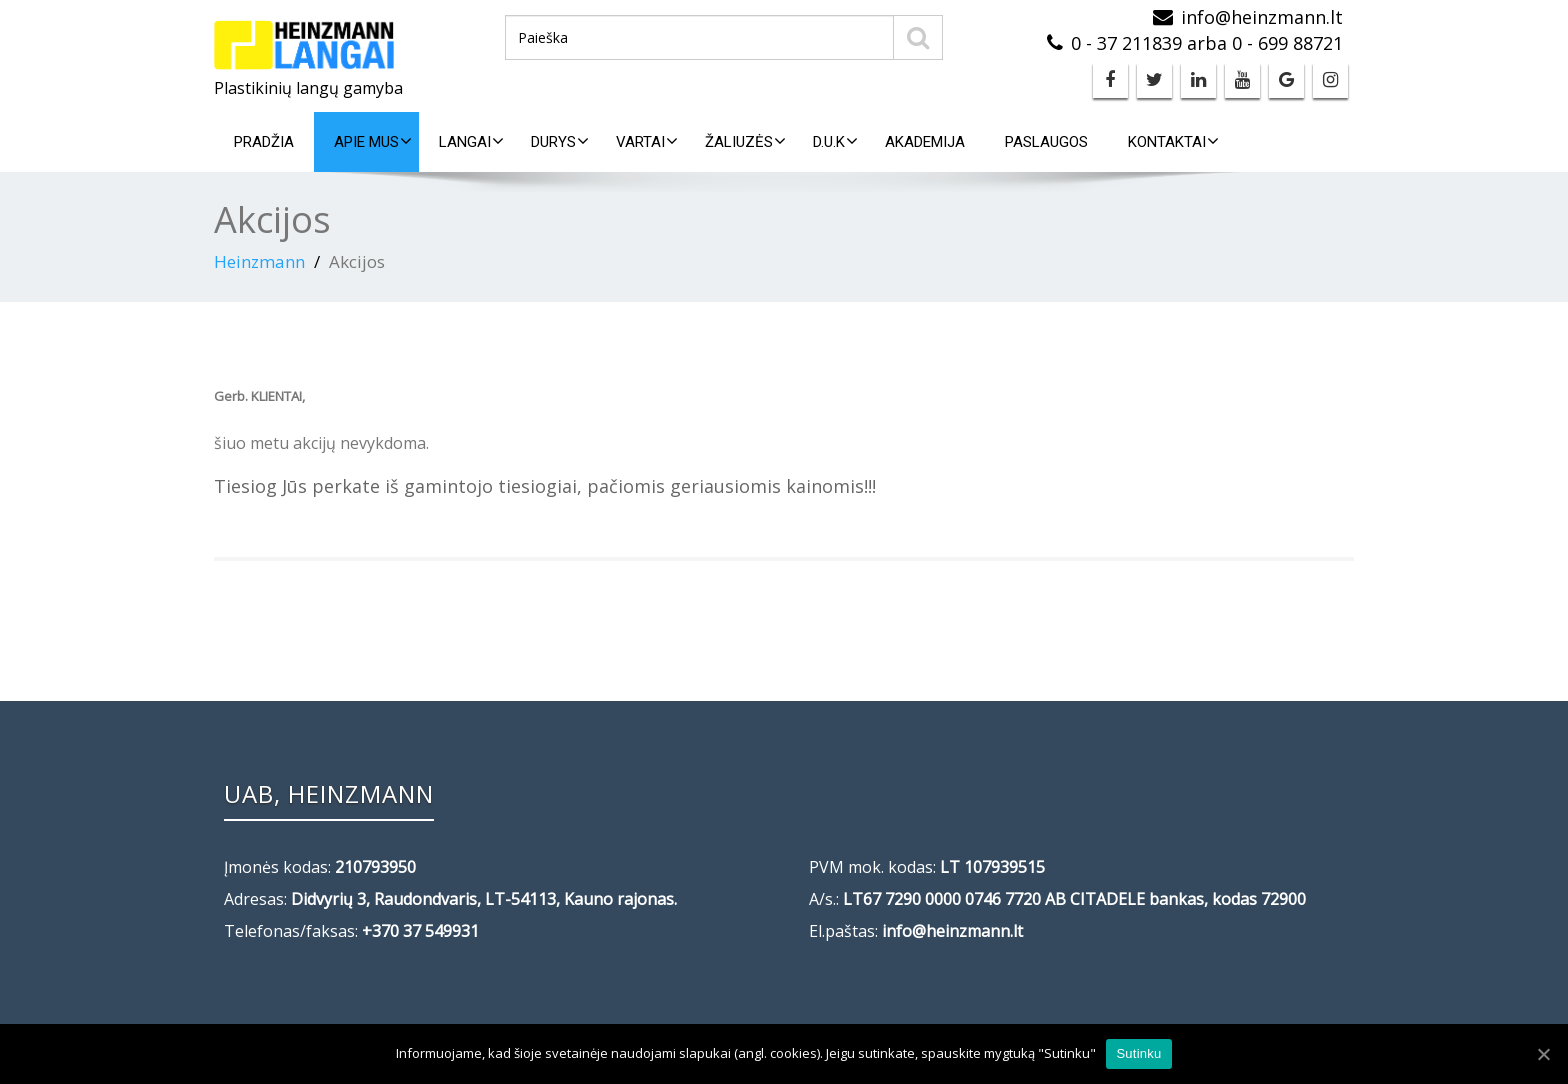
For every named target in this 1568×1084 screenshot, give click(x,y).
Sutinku (1138, 1053)
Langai (471, 141)
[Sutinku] (1543, 1054)
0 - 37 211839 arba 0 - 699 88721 (1207, 43)
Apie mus (373, 141)
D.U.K (835, 141)
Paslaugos (1046, 142)
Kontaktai (1173, 141)
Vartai (647, 141)
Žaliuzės (745, 141)
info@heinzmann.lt (1262, 17)
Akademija (925, 142)
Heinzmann (259, 261)
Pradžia (264, 142)
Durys (560, 141)
